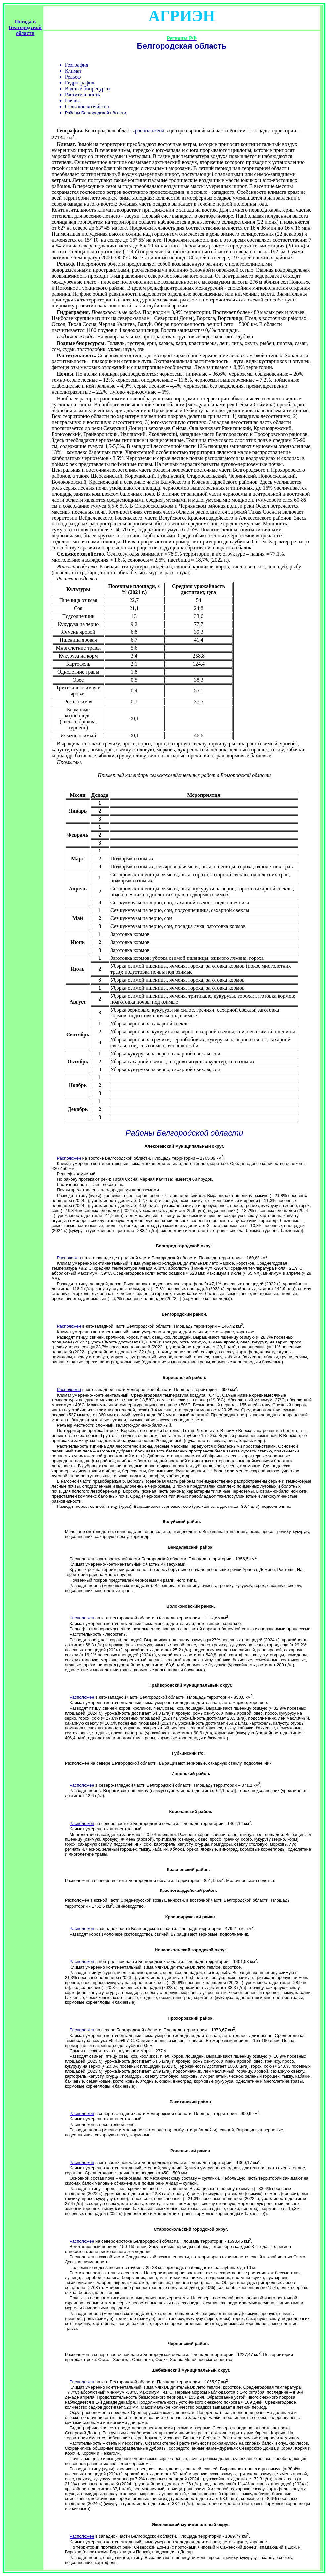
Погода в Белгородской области (25, 27)
